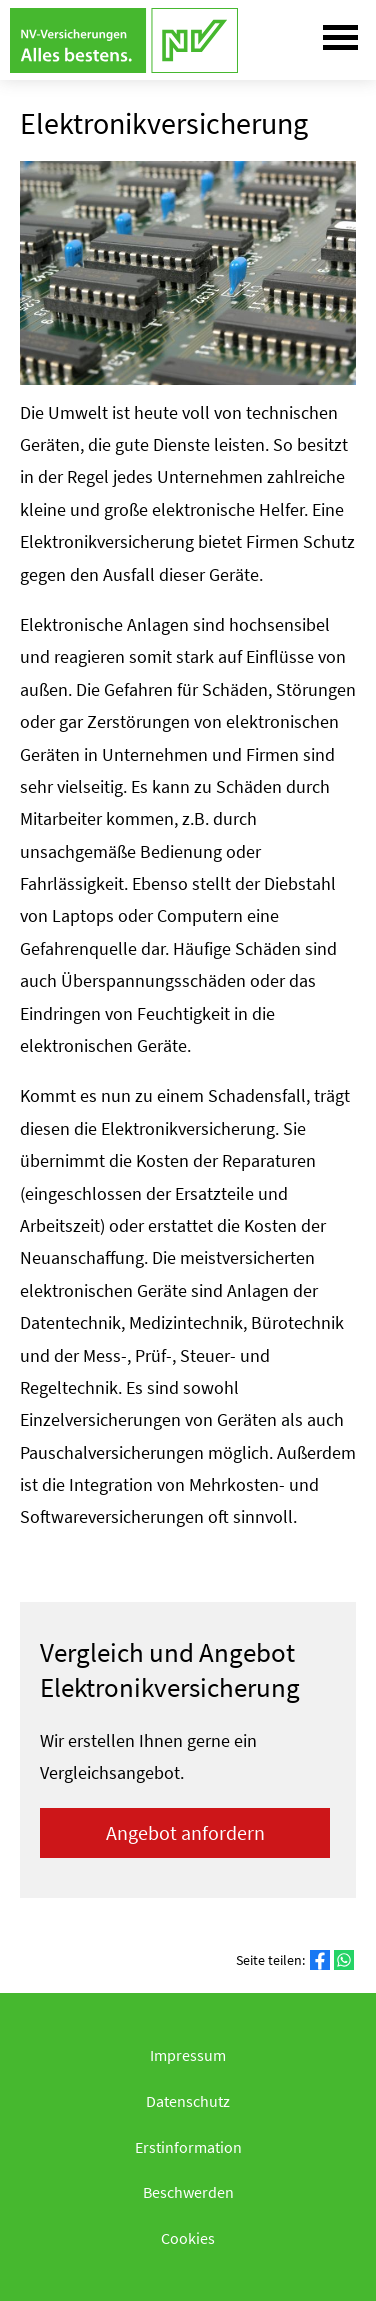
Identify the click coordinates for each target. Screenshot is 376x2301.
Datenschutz (188, 2101)
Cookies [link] (188, 2238)
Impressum (188, 2055)
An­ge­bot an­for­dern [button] (185, 1832)
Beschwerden (188, 2192)
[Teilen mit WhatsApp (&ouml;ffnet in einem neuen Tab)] (344, 1960)
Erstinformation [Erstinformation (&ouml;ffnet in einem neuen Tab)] (188, 2147)
